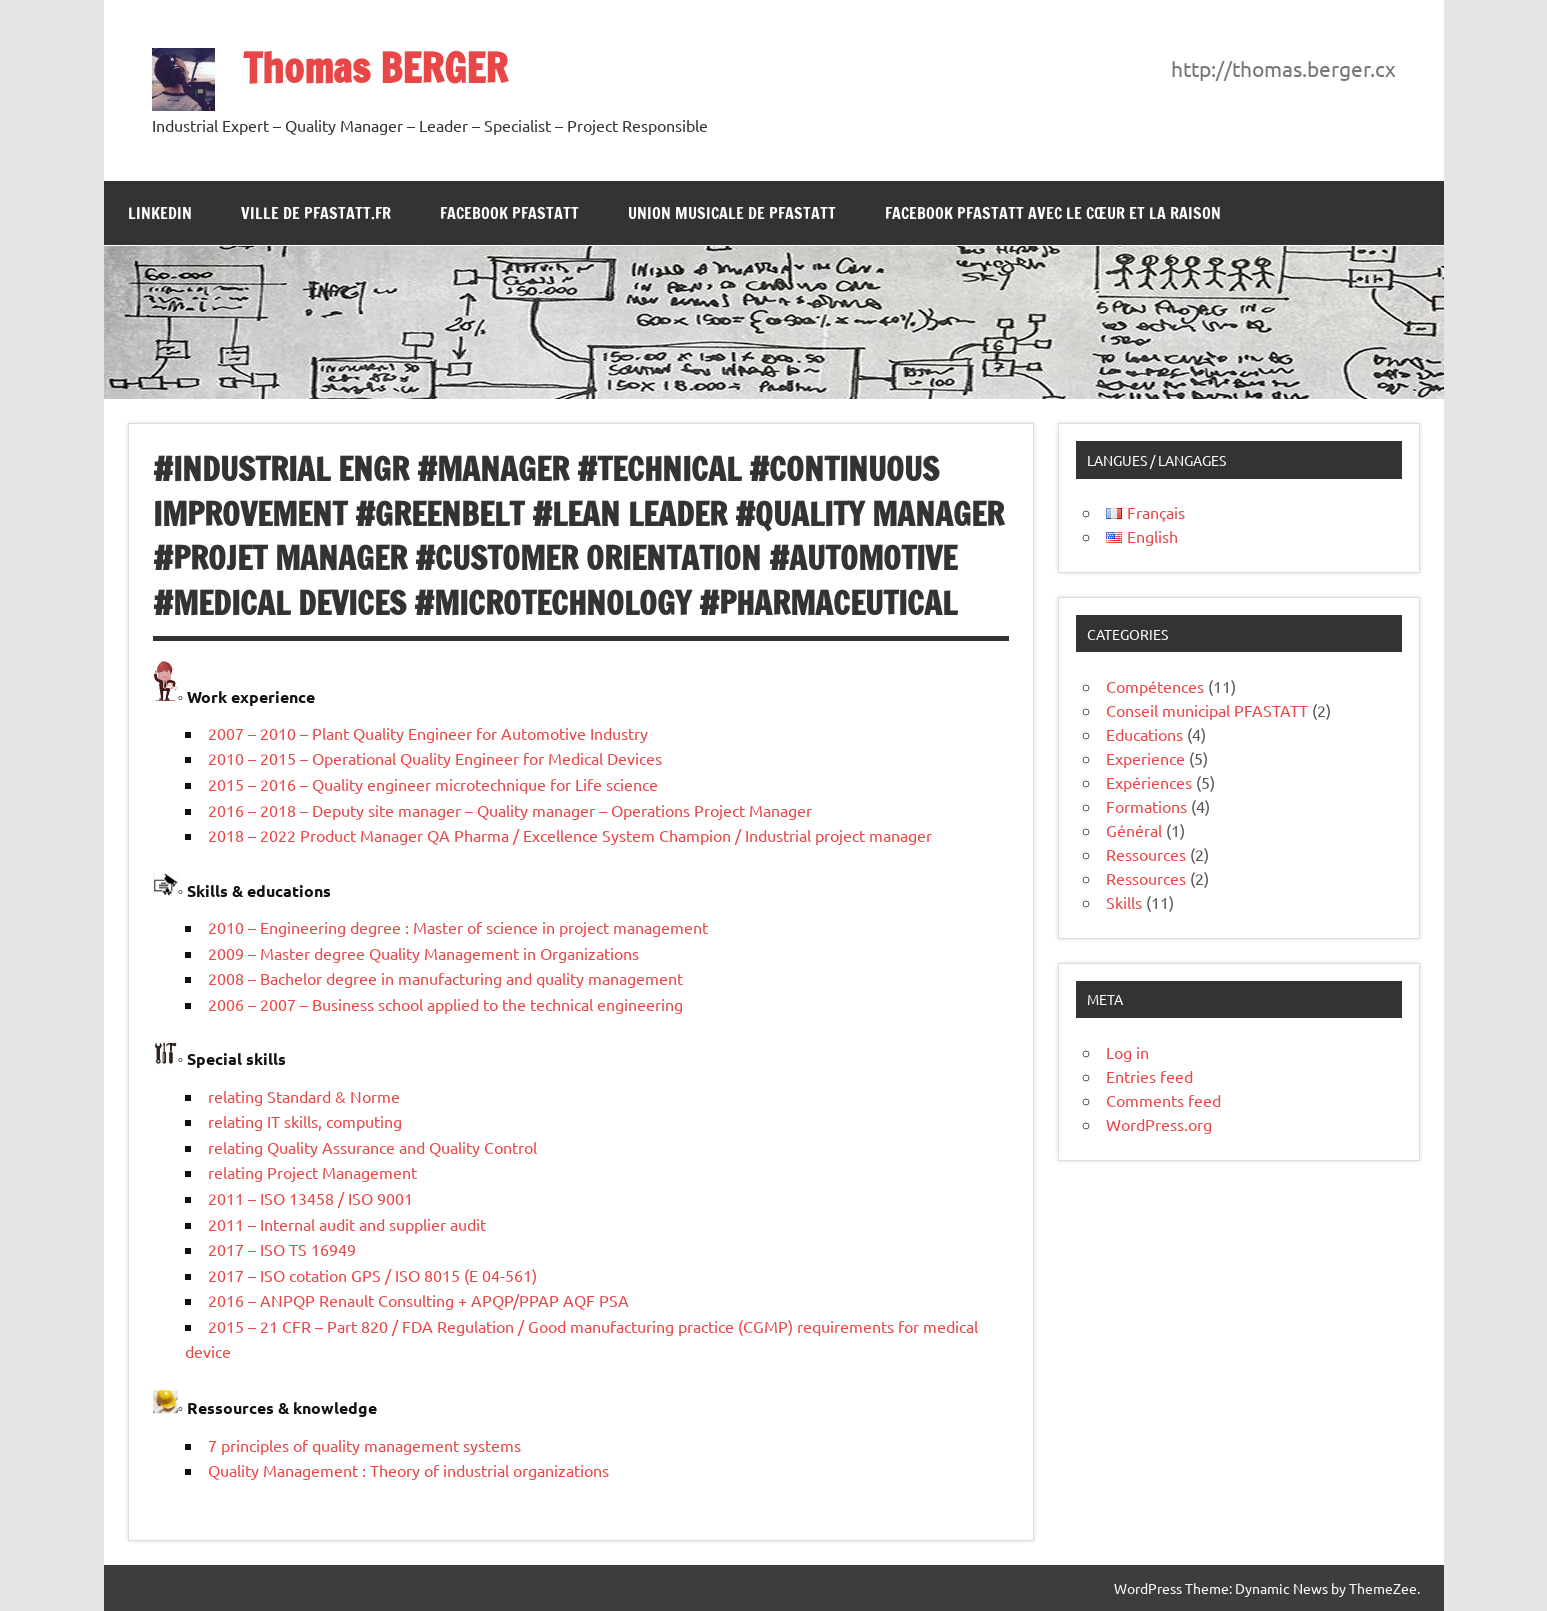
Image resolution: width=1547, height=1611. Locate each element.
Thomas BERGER (375, 67)
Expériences (1149, 782)
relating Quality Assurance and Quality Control (372, 1147)
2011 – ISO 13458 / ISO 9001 (310, 1198)
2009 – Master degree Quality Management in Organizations (423, 953)
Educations (1144, 734)
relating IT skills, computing (305, 1121)
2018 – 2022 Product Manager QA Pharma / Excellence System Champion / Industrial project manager (570, 835)
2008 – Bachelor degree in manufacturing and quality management (445, 978)
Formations (1146, 806)
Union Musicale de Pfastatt (732, 213)
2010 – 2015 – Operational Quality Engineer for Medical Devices (435, 758)
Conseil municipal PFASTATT (1207, 710)
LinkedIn (160, 213)
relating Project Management (312, 1172)
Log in (1127, 1052)
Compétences (1155, 686)
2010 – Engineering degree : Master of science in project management (458, 927)
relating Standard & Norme (304, 1096)
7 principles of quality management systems (364, 1445)
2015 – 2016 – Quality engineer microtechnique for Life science (433, 784)
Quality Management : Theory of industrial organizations (408, 1470)
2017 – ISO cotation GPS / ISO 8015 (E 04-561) (372, 1275)
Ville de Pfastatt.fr (316, 213)
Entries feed (1149, 1076)
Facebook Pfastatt (509, 213)
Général (1134, 830)
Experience (1145, 758)
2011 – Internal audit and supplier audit (347, 1224)
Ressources (1146, 854)
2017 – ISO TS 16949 (282, 1249)
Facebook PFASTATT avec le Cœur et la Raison (1053, 213)
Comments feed (1163, 1100)
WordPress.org (1159, 1124)
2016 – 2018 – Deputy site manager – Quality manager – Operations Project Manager (510, 810)
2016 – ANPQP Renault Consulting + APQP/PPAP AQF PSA (418, 1300)
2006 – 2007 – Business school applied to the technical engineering (445, 1004)
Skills (1124, 902)
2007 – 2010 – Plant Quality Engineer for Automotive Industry (428, 733)
